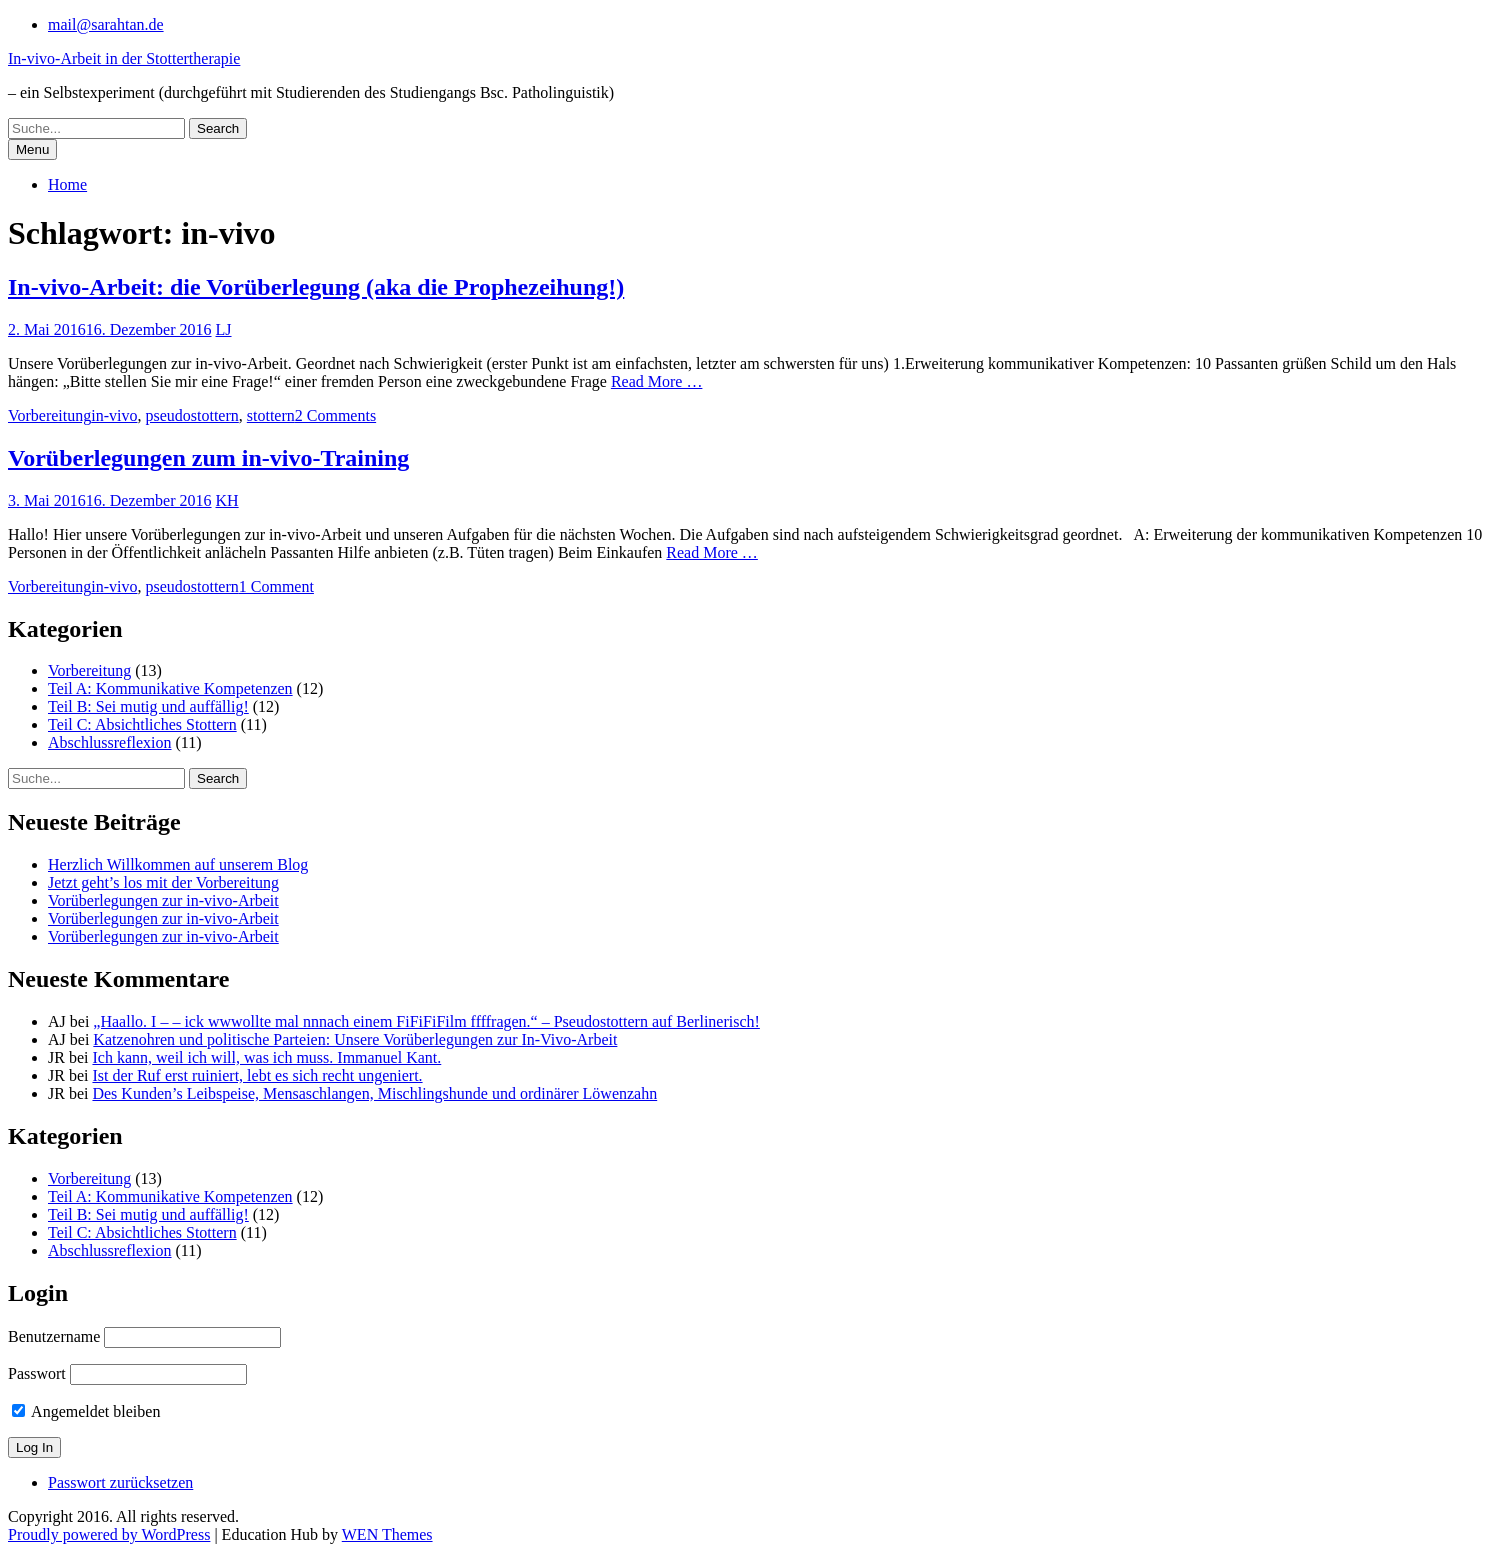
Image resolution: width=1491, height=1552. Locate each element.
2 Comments (335, 415)
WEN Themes (387, 1534)
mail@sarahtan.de (106, 24)
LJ (224, 329)
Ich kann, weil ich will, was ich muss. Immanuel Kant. (266, 1057)
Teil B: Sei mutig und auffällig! (148, 706)
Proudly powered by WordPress (109, 1534)
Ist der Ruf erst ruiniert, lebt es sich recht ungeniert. (257, 1075)
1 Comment (276, 586)
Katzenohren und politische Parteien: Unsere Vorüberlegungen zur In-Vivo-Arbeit (355, 1039)
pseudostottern (191, 415)
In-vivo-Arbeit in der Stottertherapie (124, 58)
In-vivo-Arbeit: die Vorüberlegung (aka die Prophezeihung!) (316, 287)
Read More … (657, 381)
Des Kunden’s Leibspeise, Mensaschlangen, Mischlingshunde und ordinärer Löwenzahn (374, 1093)
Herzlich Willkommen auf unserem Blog (178, 864)
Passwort (37, 1373)
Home (67, 184)
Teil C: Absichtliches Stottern (142, 724)
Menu (32, 149)
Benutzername (54, 1336)
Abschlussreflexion (110, 742)
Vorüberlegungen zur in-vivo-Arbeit (163, 900)
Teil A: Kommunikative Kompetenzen (170, 688)
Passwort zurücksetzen (120, 1482)
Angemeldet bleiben (86, 1411)
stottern (271, 415)
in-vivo (114, 415)
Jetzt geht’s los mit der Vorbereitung (163, 882)
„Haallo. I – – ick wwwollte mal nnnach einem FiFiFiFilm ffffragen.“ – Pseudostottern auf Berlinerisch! (426, 1021)
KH (227, 500)
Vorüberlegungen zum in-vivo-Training (208, 458)
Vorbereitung (49, 415)
